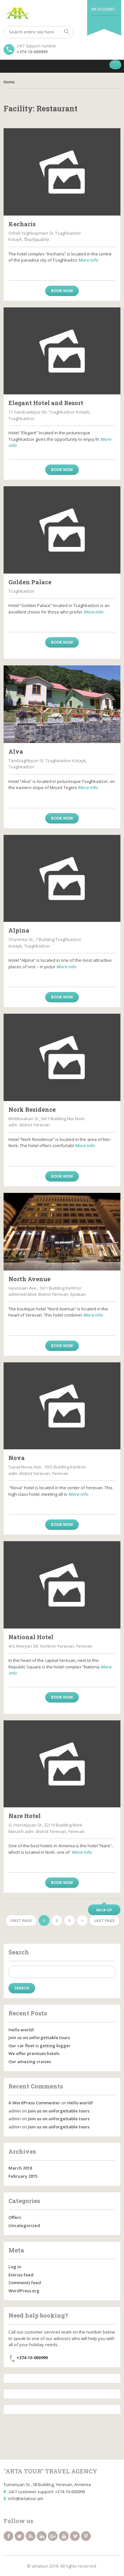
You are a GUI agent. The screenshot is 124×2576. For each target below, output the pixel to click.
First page (21, 1920)
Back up (104, 1909)
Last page (104, 1920)
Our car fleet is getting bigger (39, 2046)
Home (9, 82)
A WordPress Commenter (34, 2103)
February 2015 (22, 2176)
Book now (62, 290)
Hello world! (21, 2030)
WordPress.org (23, 2291)
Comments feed (24, 2282)
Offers (14, 2217)
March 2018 (20, 2168)
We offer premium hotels (34, 2053)
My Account (103, 9)
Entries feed (21, 2275)
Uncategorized (24, 2225)
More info (88, 260)
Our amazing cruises (29, 2061)
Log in (14, 2267)
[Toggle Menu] (115, 65)
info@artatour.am (25, 2498)
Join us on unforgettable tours (39, 2037)
